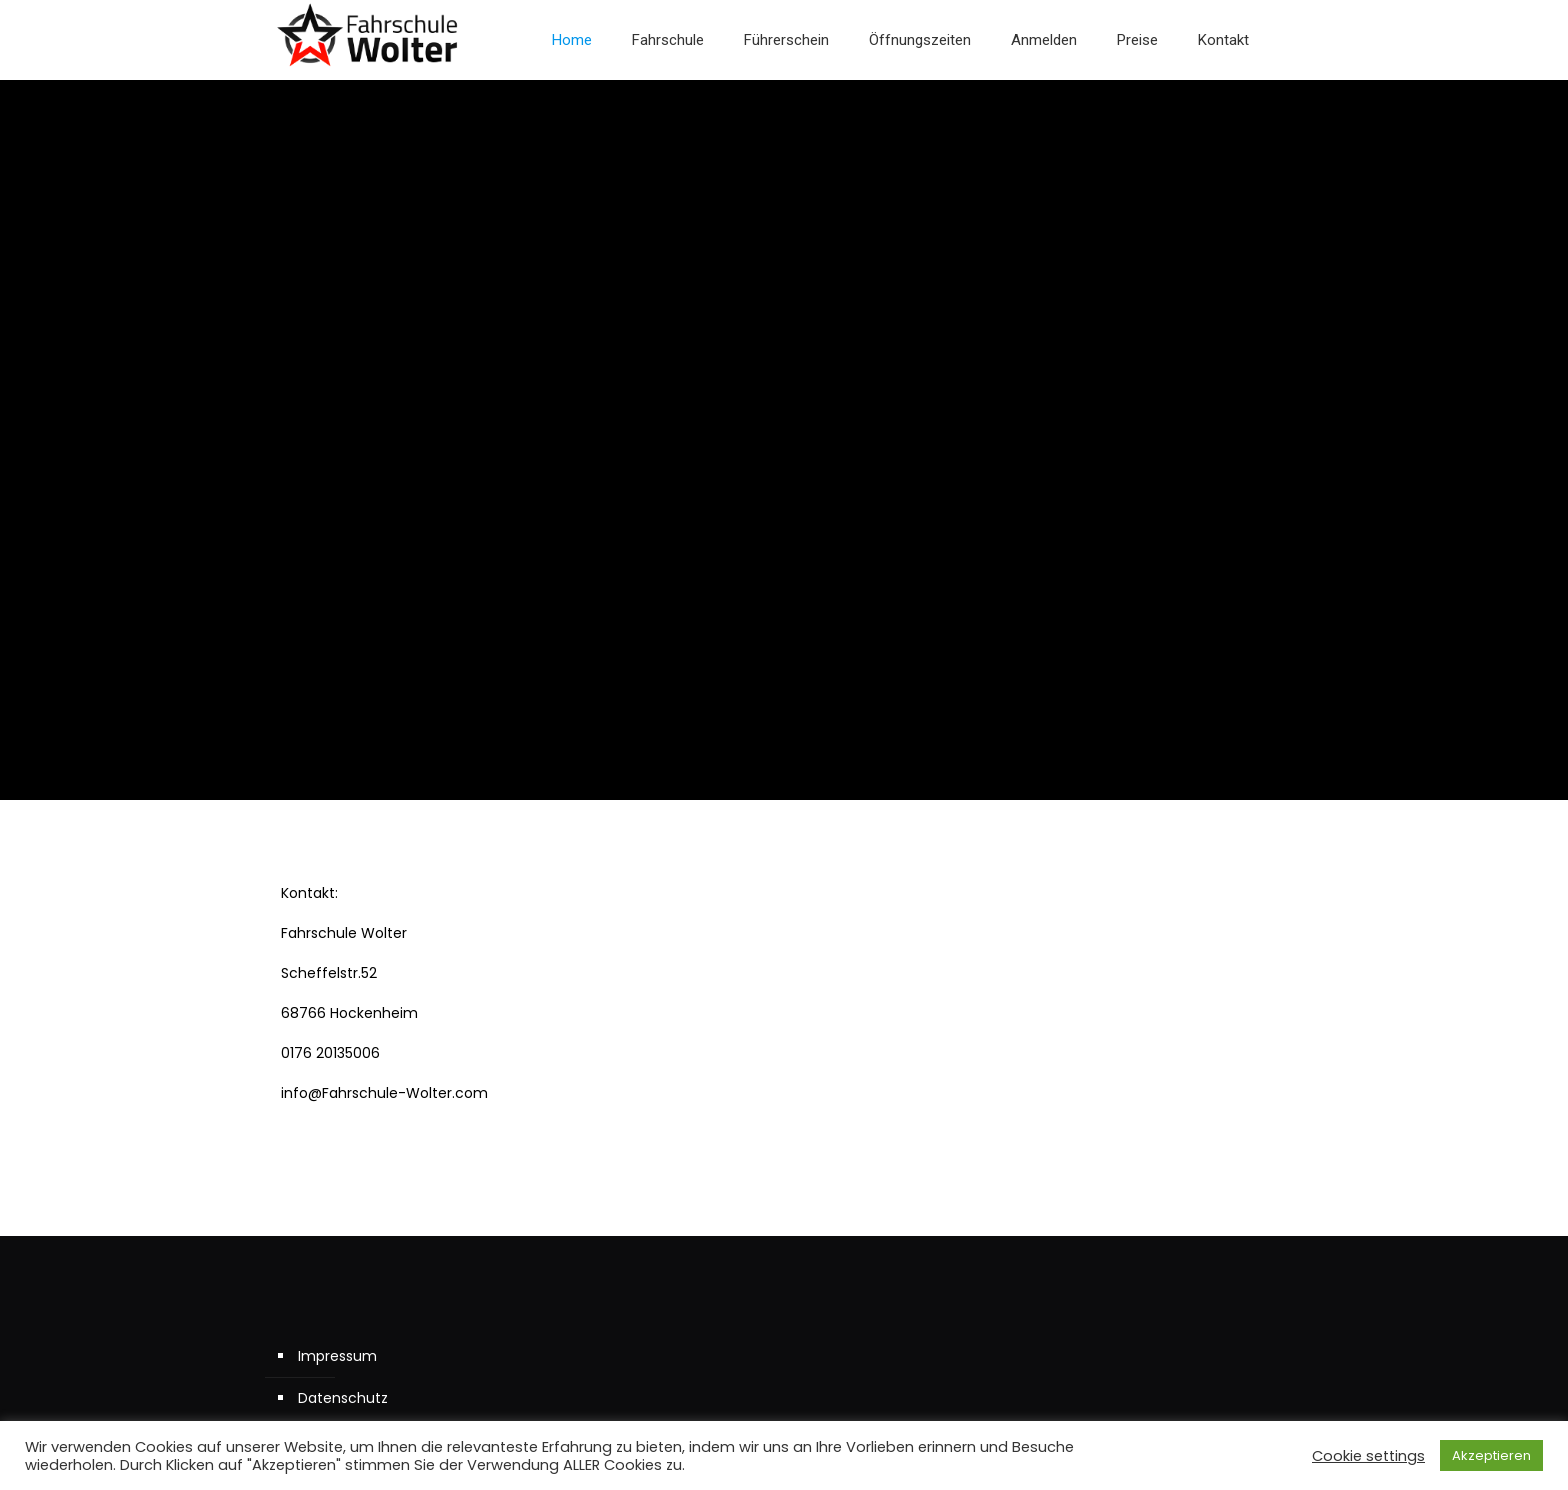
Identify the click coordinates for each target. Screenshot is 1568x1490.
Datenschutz (343, 1398)
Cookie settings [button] (1368, 1456)
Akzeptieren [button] (1491, 1455)
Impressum (337, 1356)
